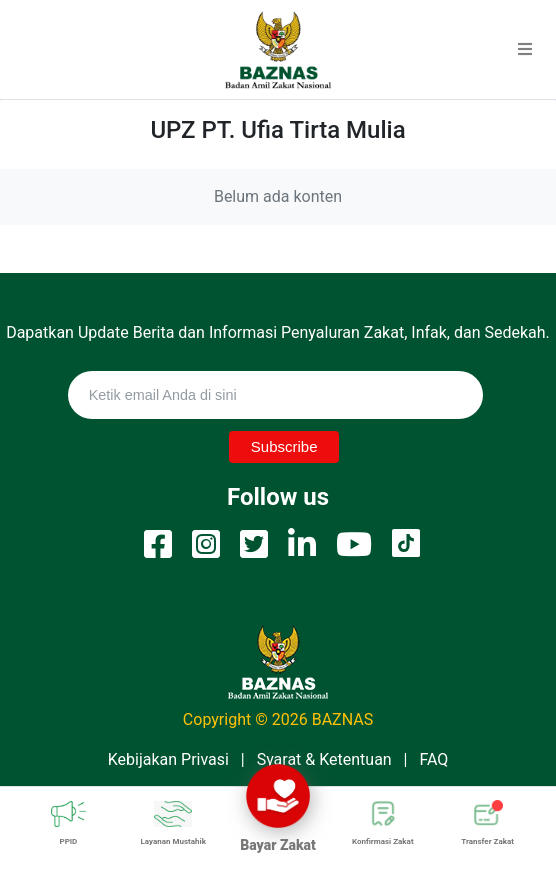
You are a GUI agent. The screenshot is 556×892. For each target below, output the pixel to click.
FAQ (433, 759)
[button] (525, 50)
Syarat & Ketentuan (324, 759)
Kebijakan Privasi (168, 759)
